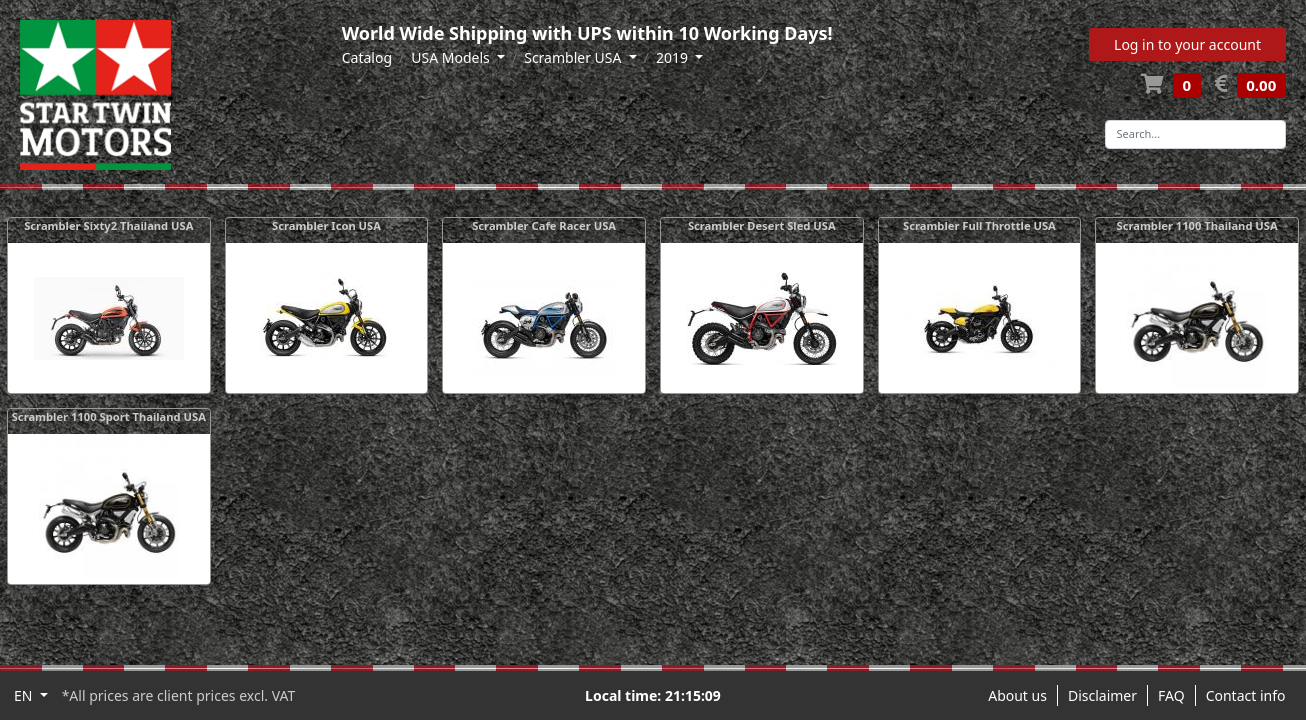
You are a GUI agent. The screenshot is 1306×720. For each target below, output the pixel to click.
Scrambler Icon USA (326, 225)
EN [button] (25, 695)
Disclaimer (1102, 695)
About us (1017, 695)
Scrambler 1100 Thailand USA (1196, 225)
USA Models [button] (452, 57)
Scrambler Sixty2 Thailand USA (108, 225)
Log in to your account (1187, 44)
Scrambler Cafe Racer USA (544, 225)
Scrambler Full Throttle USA (979, 225)
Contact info (1246, 695)
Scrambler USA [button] (574, 57)
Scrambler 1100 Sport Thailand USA (109, 416)
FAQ (1171, 695)
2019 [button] (674, 57)
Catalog (367, 57)
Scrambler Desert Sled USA (762, 225)
